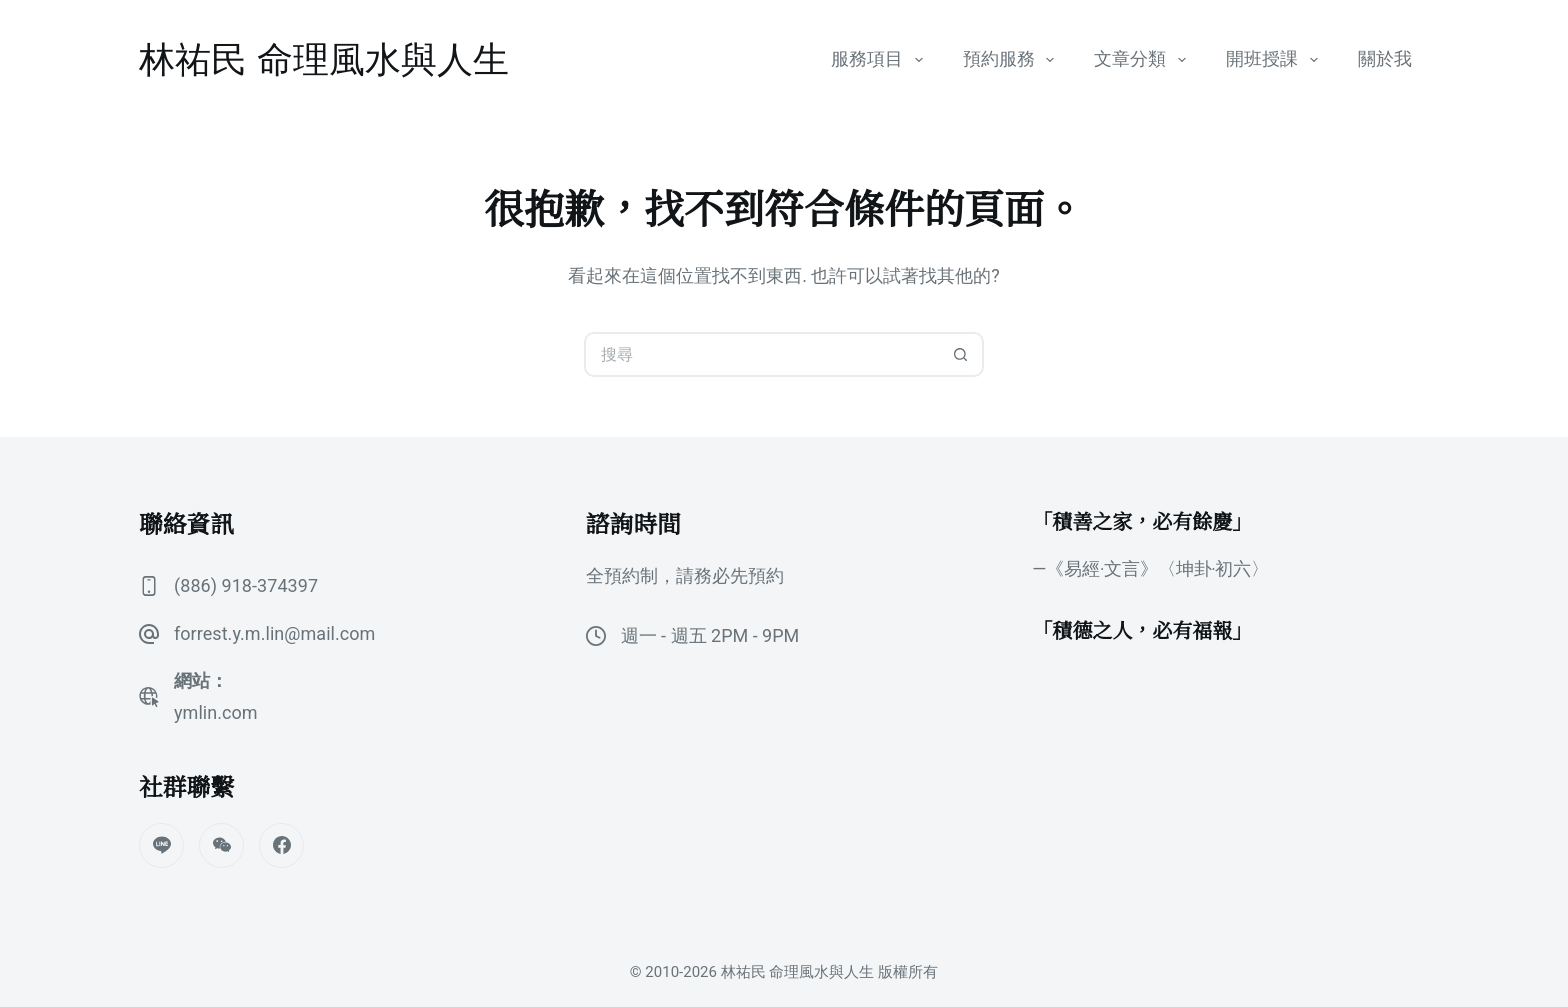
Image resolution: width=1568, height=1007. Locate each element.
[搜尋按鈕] (961, 354)
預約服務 (1013, 60)
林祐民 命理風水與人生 (324, 59)
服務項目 (881, 60)
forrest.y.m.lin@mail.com (274, 633)
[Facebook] (281, 845)
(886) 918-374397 (245, 585)
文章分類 (1144, 60)
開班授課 (1276, 60)
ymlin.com (215, 712)
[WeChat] (221, 845)
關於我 (1385, 59)
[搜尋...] (761, 354)
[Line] (161, 845)
